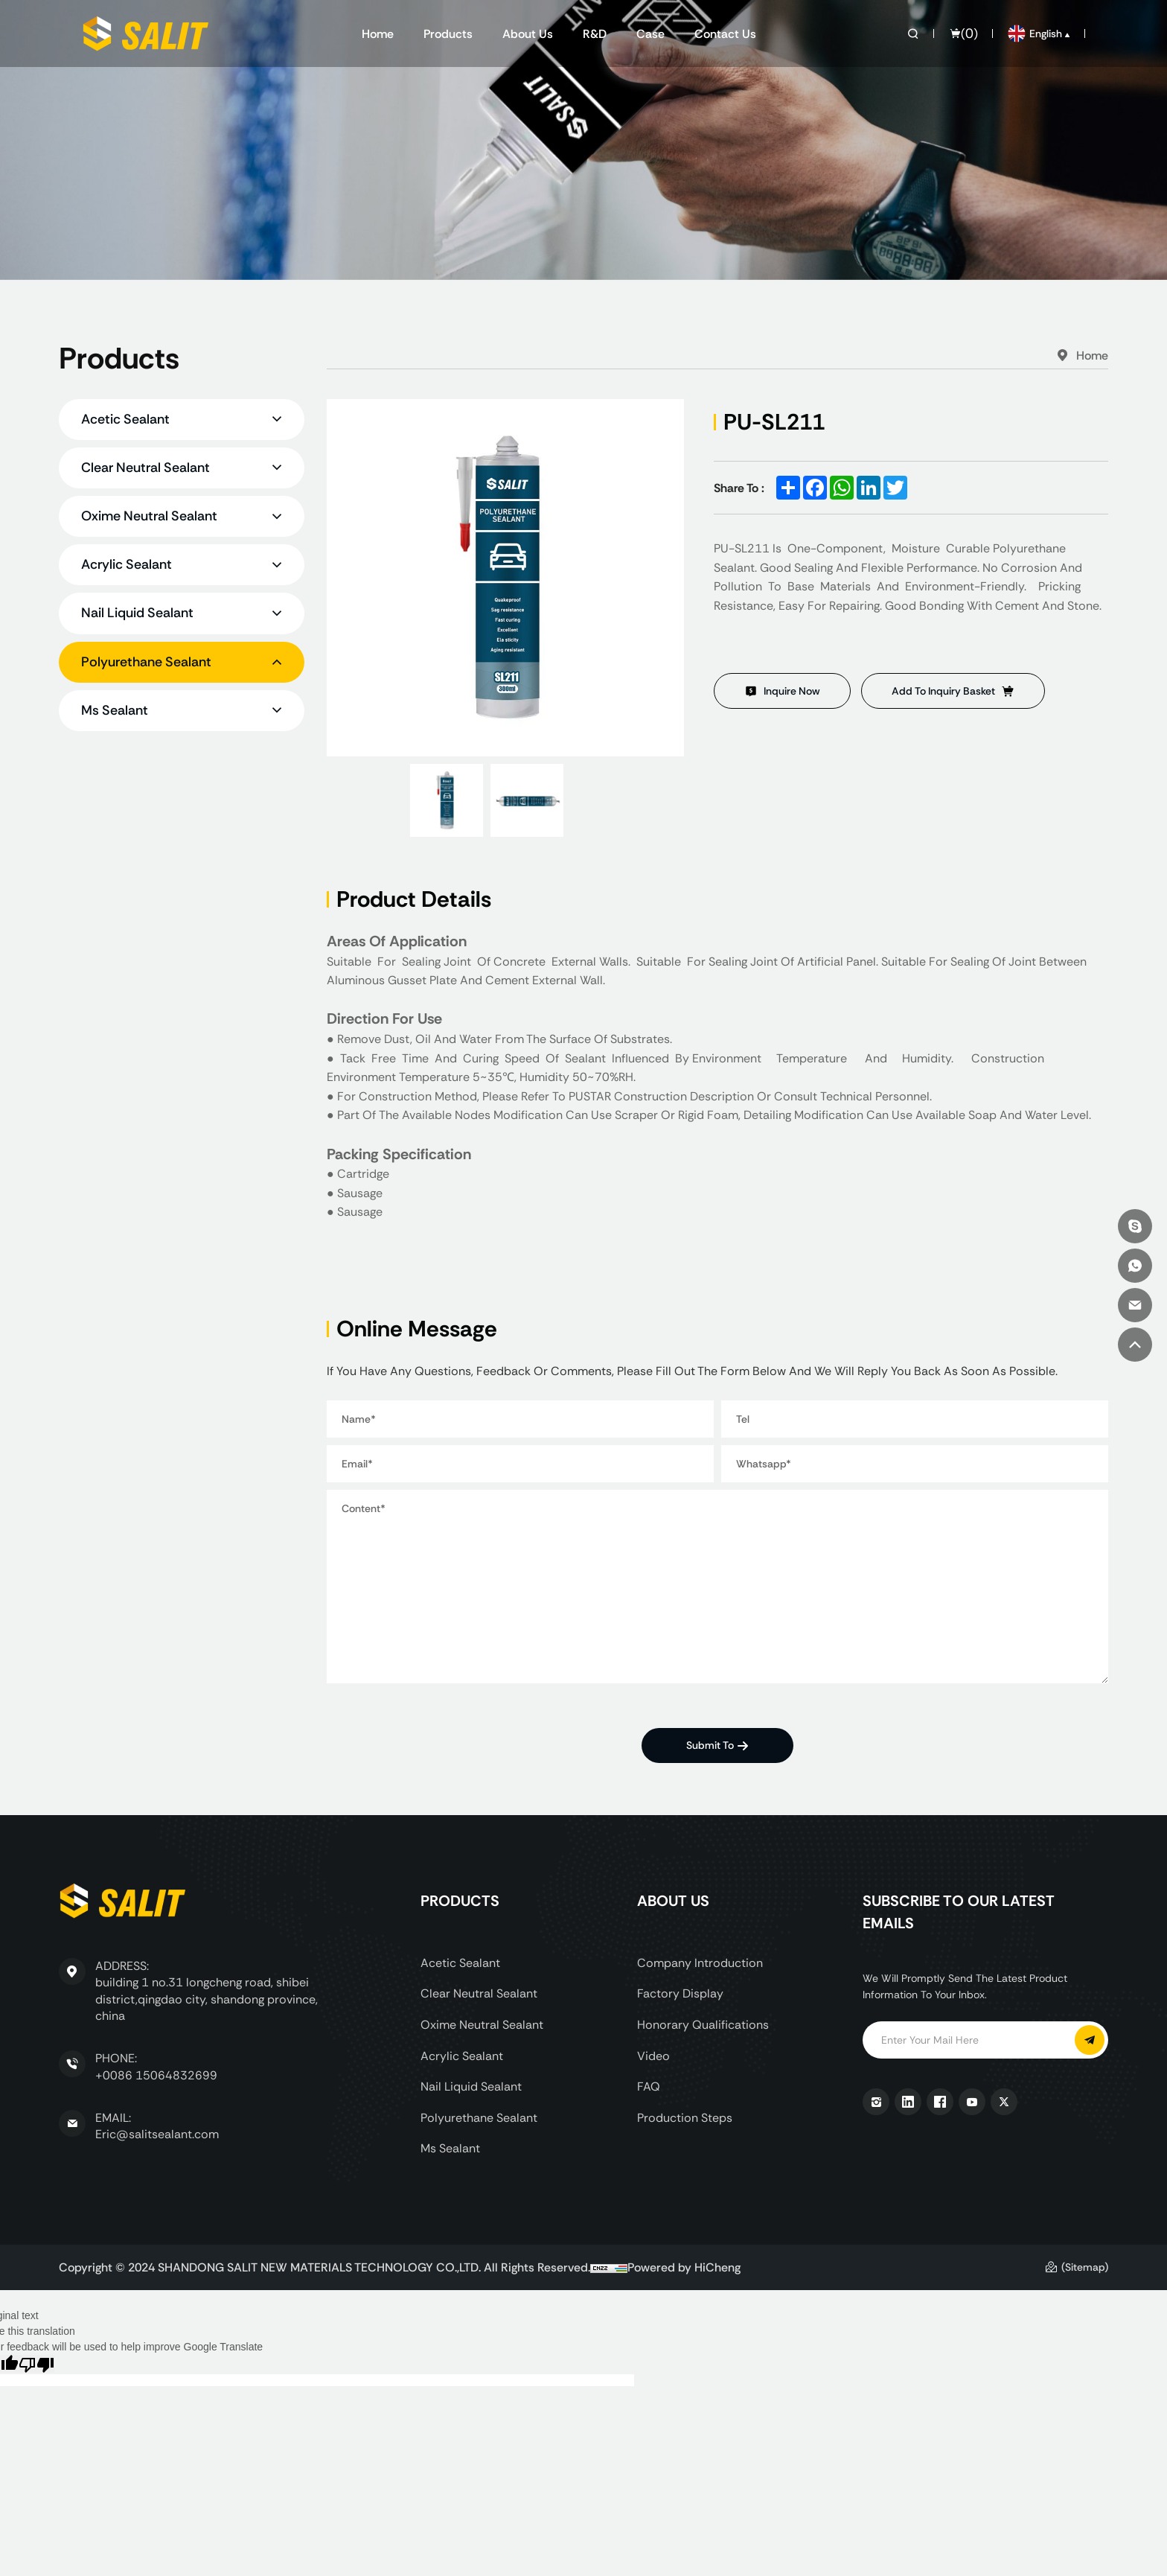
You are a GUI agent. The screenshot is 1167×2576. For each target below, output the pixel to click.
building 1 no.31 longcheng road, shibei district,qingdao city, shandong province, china (206, 1999)
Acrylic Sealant (462, 2056)
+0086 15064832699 (156, 2075)
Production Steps (684, 2118)
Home (378, 33)
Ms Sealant (450, 2148)
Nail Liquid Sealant (471, 2086)
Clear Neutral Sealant (479, 1993)
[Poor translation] (36, 2364)
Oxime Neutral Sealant (482, 2025)
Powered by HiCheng (684, 2267)
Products (448, 33)
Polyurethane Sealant (479, 2118)
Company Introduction (700, 1963)
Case (650, 33)
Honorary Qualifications (703, 2025)
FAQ (648, 2086)
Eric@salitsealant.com (157, 2134)
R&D (595, 33)
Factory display (680, 1993)
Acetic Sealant (460, 1963)
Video (653, 2056)
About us (527, 33)
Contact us (725, 33)
